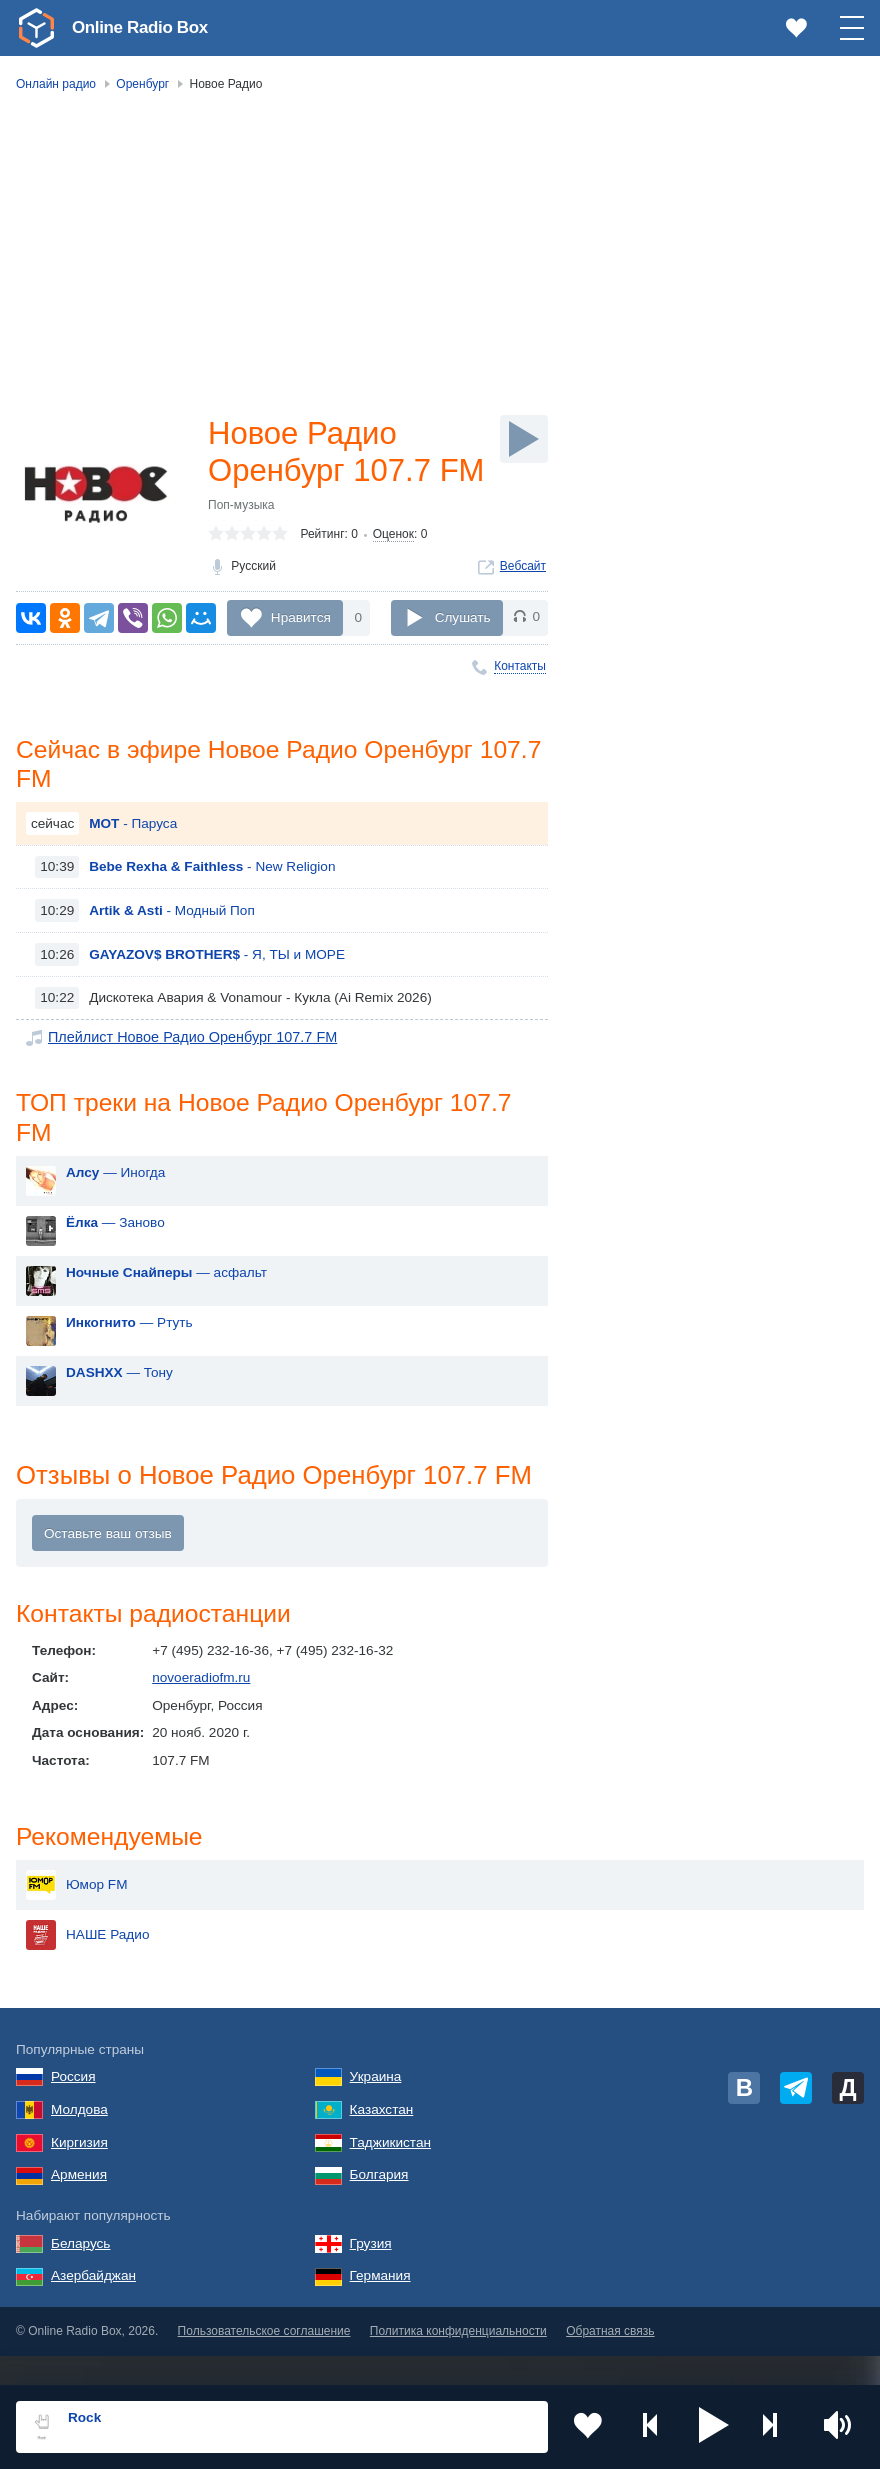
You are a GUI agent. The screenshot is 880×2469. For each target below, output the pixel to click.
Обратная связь (610, 2362)
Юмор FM (76, 1915)
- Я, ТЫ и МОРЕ (217, 995)
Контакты (520, 705)
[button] (714, 2427)
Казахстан (382, 2139)
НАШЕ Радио (87, 1965)
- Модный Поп (172, 951)
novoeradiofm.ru (201, 1723)
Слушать (463, 655)
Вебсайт (523, 608)
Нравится (301, 655)
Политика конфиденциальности (458, 2362)
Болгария (379, 2205)
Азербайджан (93, 2306)
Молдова (79, 2139)
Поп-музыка (241, 547)
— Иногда (115, 1216)
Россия (73, 2107)
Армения (79, 2205)
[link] (36, 28)
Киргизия (79, 2172)
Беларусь (80, 2273)
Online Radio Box (144, 27)
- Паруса (133, 864)
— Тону (119, 1416)
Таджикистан (390, 2172)
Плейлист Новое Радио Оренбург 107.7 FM (184, 1078)
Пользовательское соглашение (264, 2362)
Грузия (371, 2273)
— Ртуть (129, 1366)
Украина (376, 2107)
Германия (380, 2306)
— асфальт (166, 1316)
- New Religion (212, 908)
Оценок (393, 576)
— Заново (115, 1266)
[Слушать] (524, 439)
